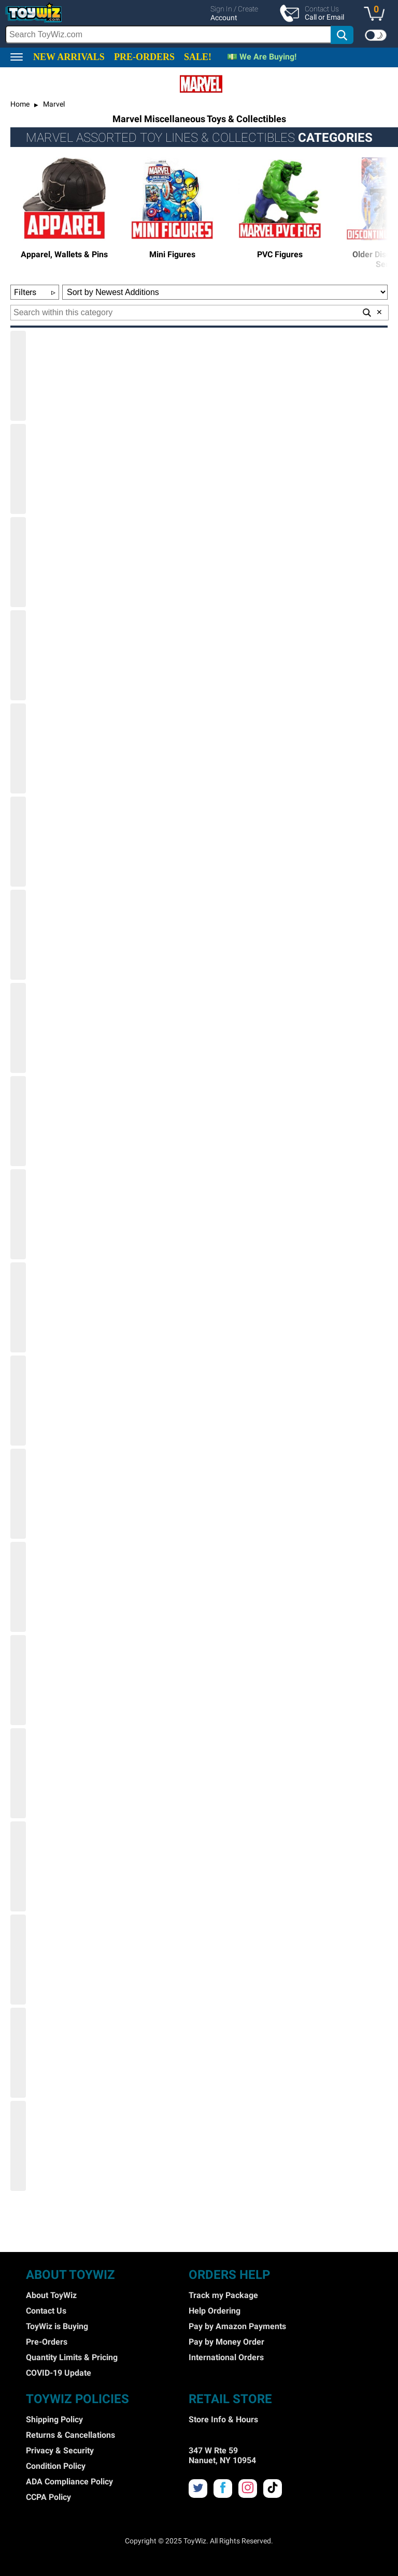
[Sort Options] (225, 292)
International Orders (226, 2357)
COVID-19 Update (58, 2373)
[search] (180, 34)
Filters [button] (34, 292)
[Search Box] (168, 34)
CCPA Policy (48, 2497)
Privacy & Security (60, 2450)
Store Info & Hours (223, 2419)
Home (20, 104)
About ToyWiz (51, 2295)
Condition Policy (56, 2466)
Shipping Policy (54, 2419)
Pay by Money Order (226, 2342)
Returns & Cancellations (70, 2435)
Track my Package (223, 2295)
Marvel (53, 104)
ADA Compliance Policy (69, 2481)
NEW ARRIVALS (69, 57)
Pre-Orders (46, 2342)
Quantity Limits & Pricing (72, 2357)
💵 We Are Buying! (261, 57)
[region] (199, 24)
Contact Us (46, 2311)
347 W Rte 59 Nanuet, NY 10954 (222, 2455)
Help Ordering (214, 2311)
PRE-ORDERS (144, 57)
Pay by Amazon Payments (237, 2326)
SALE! (197, 57)
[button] (377, 14)
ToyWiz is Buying (57, 2326)
